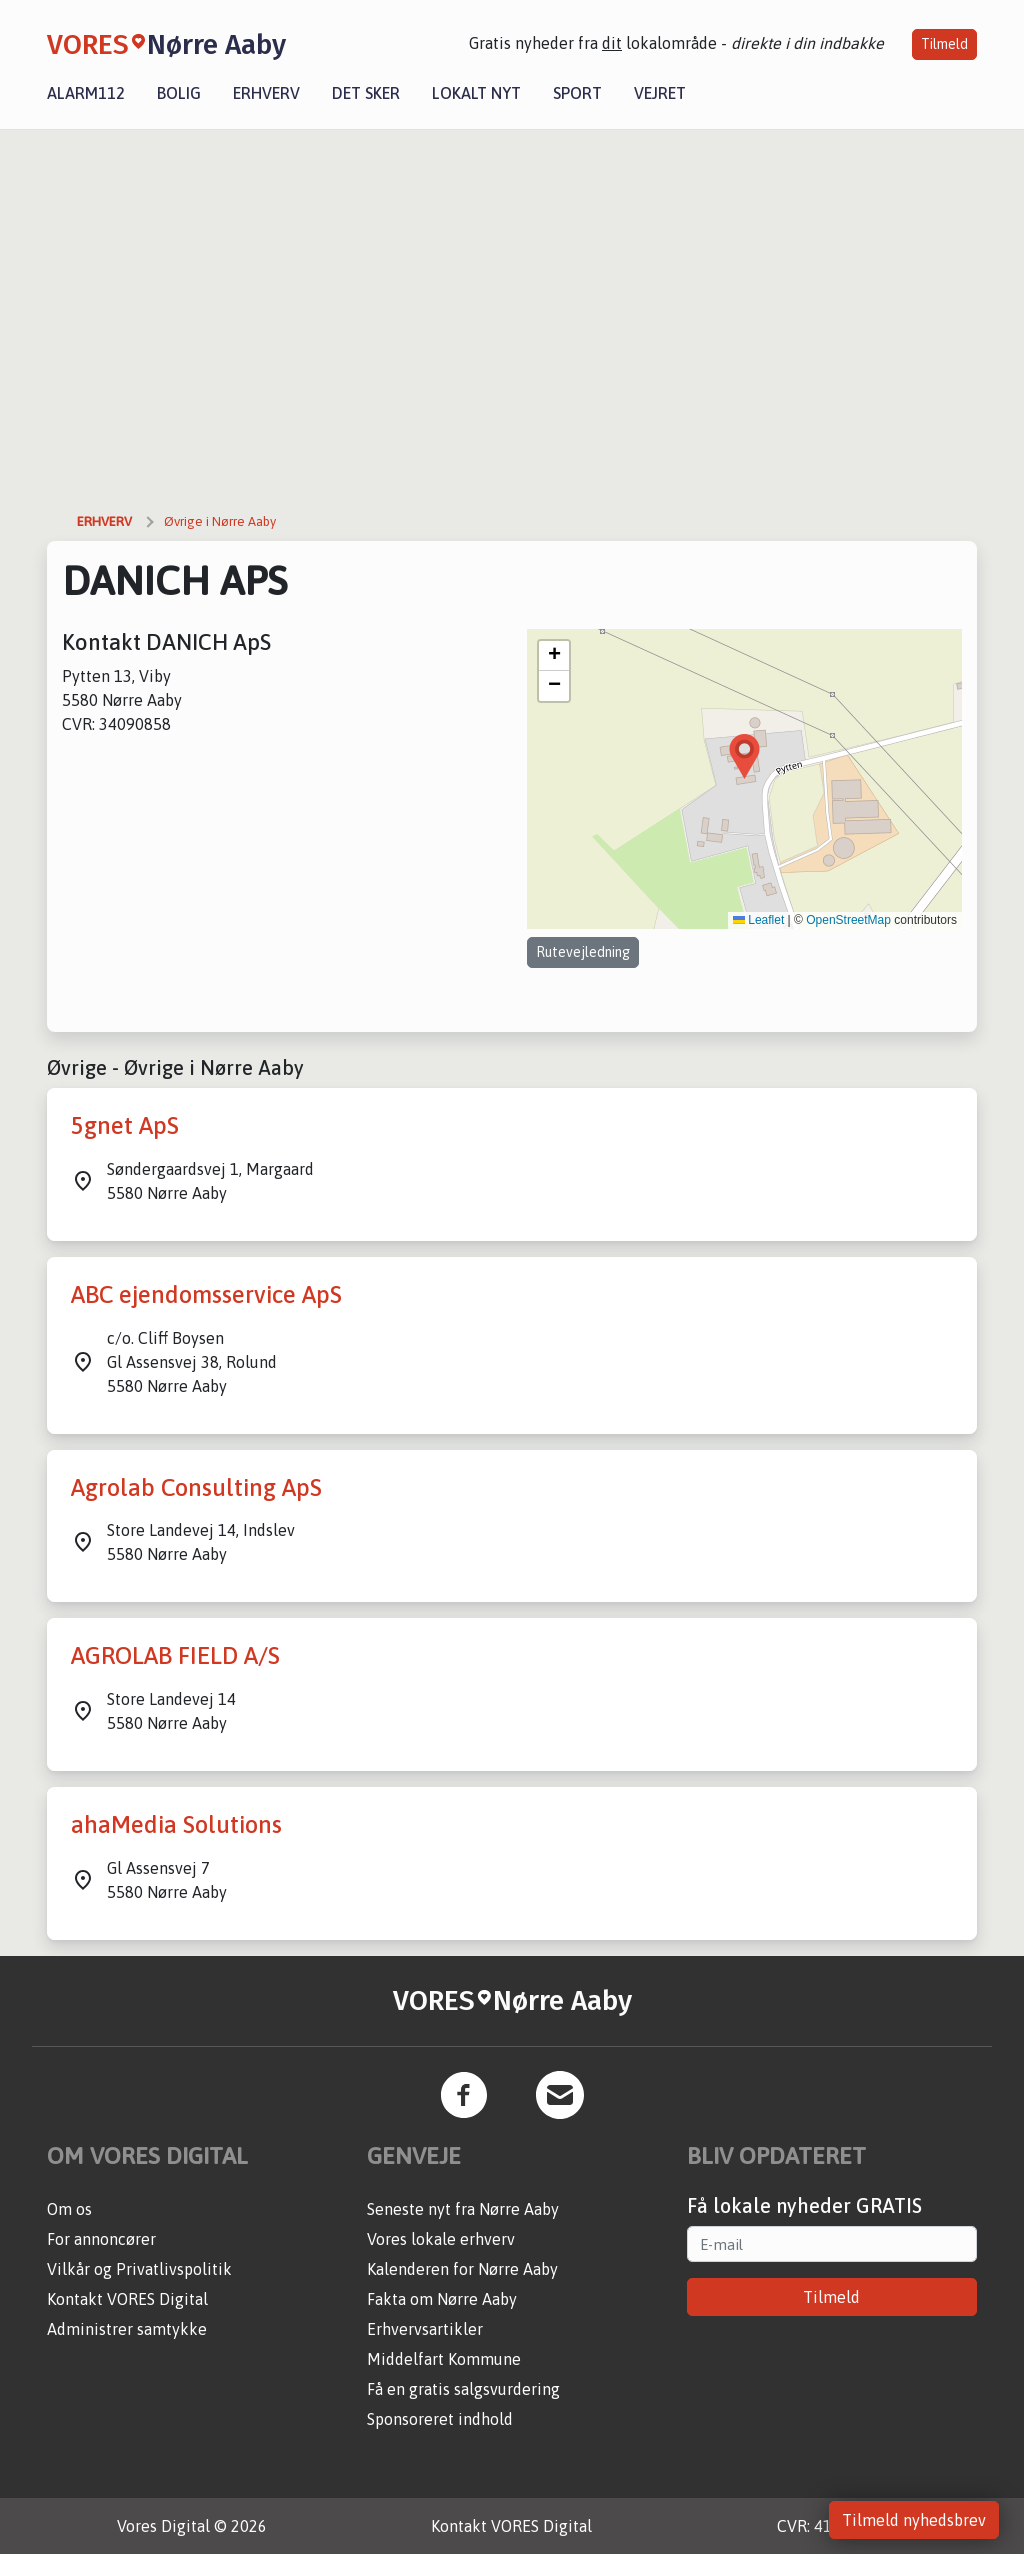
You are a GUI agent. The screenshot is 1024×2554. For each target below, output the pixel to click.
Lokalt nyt (476, 93)
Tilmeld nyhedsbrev (914, 2520)
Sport (577, 93)
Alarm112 (86, 93)
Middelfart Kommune (444, 2359)
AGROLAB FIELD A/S (175, 1655)
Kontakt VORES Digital (127, 2299)
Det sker (366, 93)
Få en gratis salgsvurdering (463, 2389)
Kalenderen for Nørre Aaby (462, 2269)
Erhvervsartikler (425, 2329)
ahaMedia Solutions (176, 1824)
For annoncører (101, 2239)
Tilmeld (944, 44)
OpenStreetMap (848, 920)
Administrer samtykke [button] (127, 2329)
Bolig (179, 93)
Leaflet (758, 920)
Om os (69, 2209)
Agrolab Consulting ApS (196, 1487)
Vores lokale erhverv (441, 2239)
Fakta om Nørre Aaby (442, 2299)
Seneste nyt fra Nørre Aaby (463, 2209)
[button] (744, 756)
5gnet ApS (125, 1125)
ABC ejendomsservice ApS (206, 1294)
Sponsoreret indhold (440, 2419)
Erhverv (266, 93)
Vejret (660, 93)
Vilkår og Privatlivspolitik (139, 2269)
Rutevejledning (583, 952)
